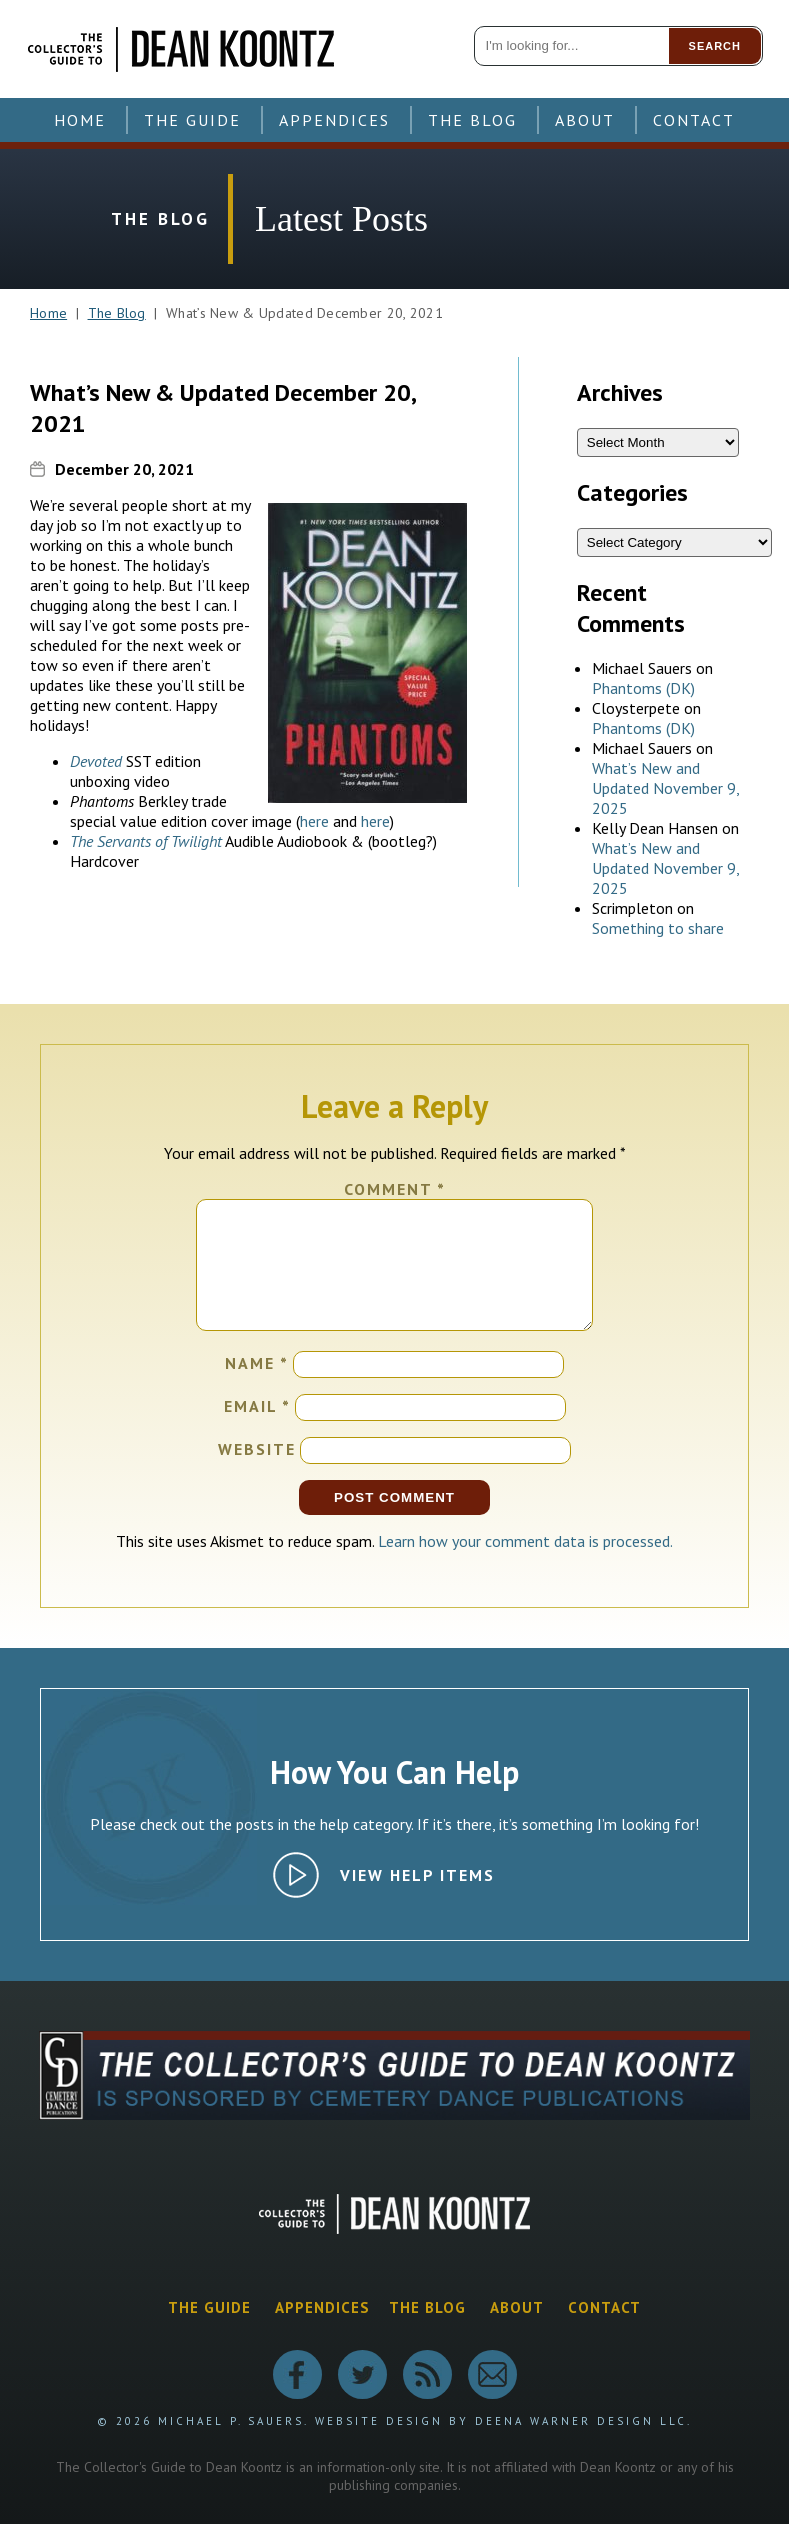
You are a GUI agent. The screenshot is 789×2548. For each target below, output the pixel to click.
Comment (395, 1189)
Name (257, 1387)
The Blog (472, 120)
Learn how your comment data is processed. (525, 1565)
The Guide (192, 120)
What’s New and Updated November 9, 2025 (665, 788)
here (314, 821)
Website (257, 1473)
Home (80, 120)
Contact (694, 120)
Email (257, 1430)
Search (715, 46)
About (585, 120)
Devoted (96, 761)
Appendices (334, 120)
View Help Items (417, 1899)
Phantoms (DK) (643, 688)
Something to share (658, 928)
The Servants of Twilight (146, 841)
